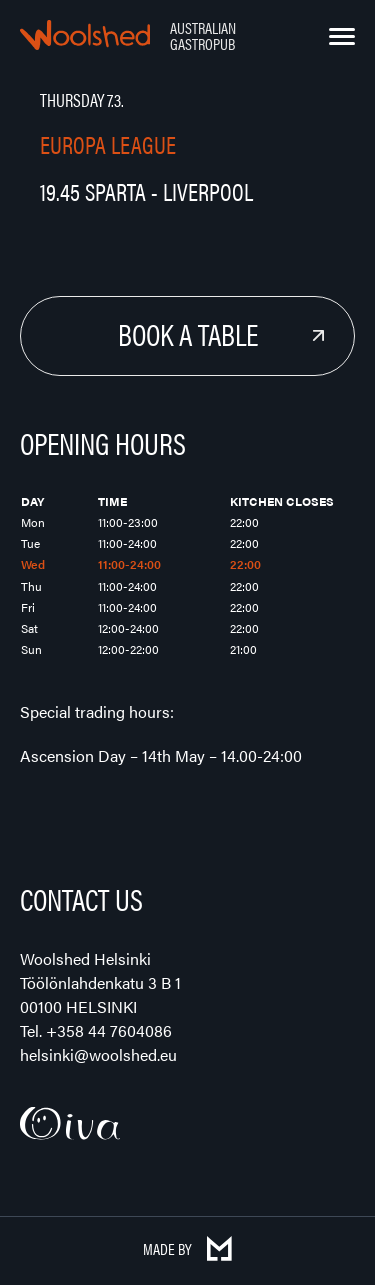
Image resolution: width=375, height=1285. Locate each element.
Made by (187, 1248)
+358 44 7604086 (109, 1030)
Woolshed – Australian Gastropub (85, 35)
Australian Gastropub (203, 35)
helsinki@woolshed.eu (98, 1054)
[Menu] (342, 37)
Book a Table (188, 333)
